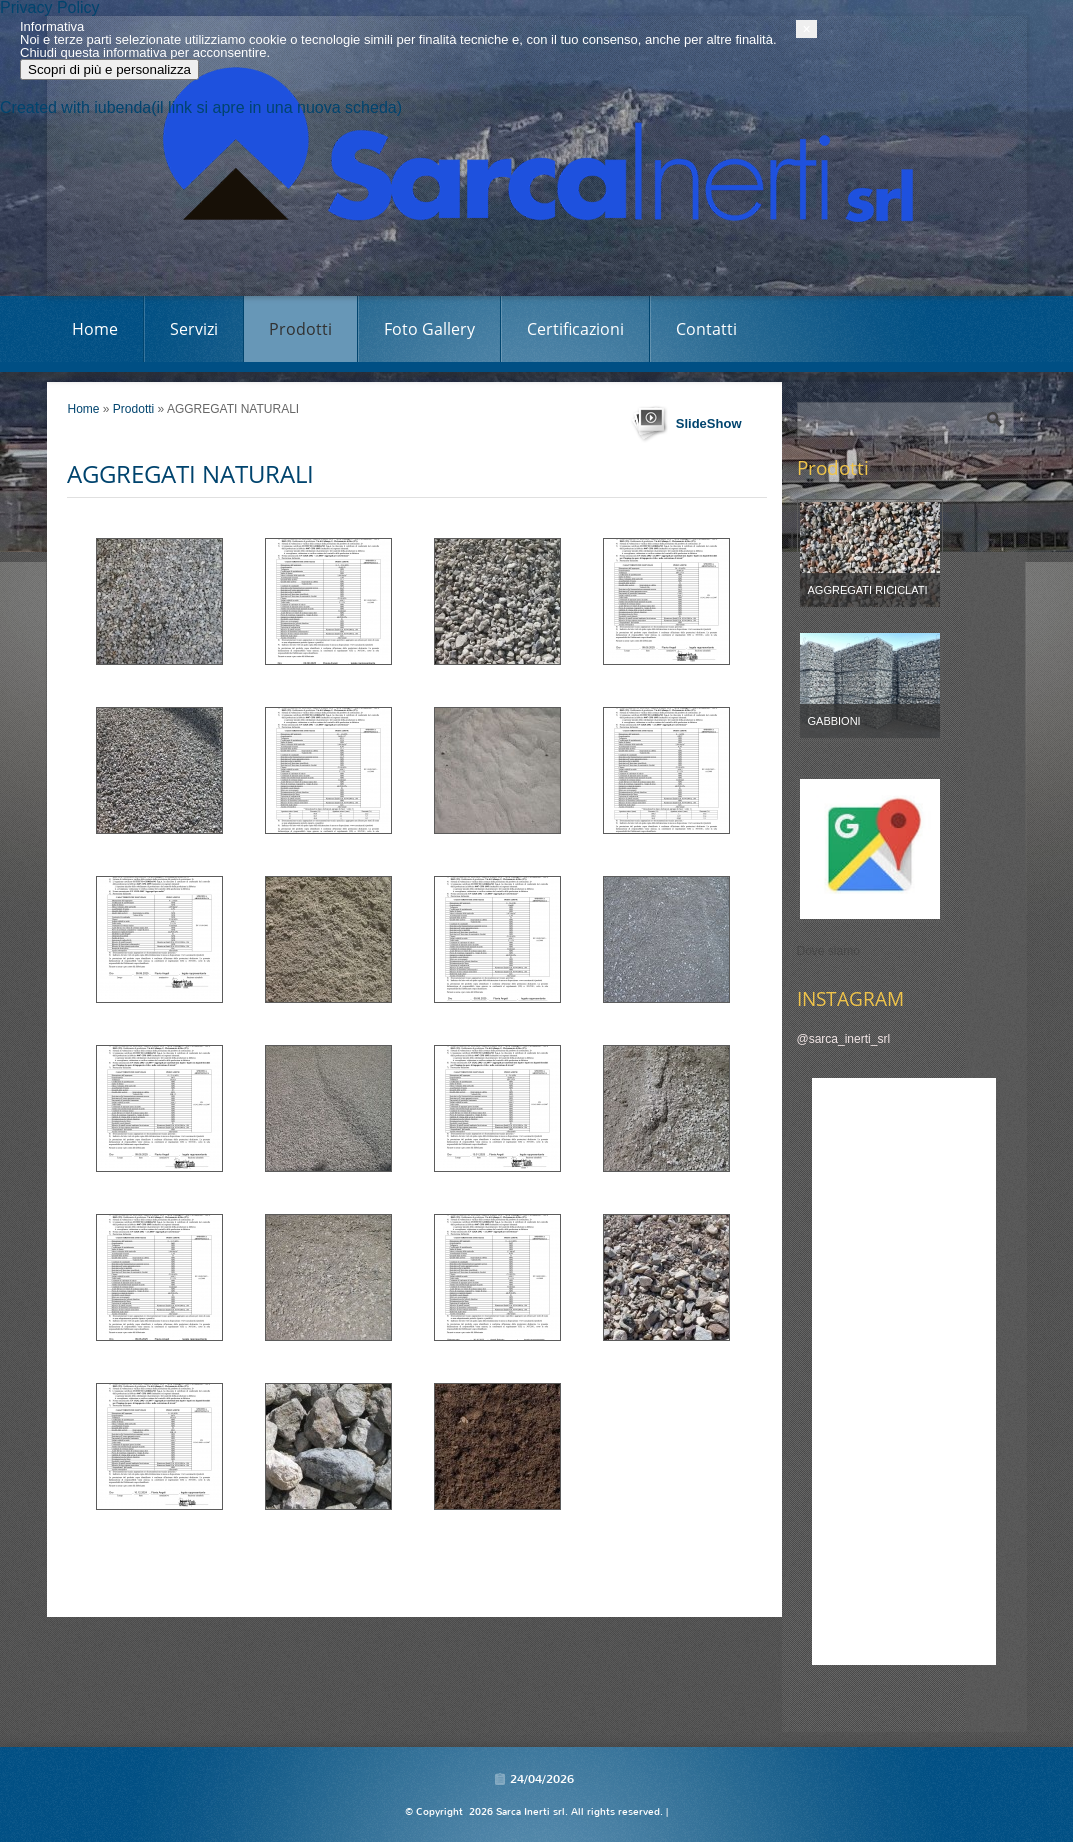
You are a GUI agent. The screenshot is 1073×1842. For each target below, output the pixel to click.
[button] (1016, 1755)
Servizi (194, 329)
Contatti (706, 329)
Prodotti (300, 329)
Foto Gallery (429, 329)
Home (95, 329)
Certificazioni (575, 329)
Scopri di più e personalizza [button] (176, 1795)
